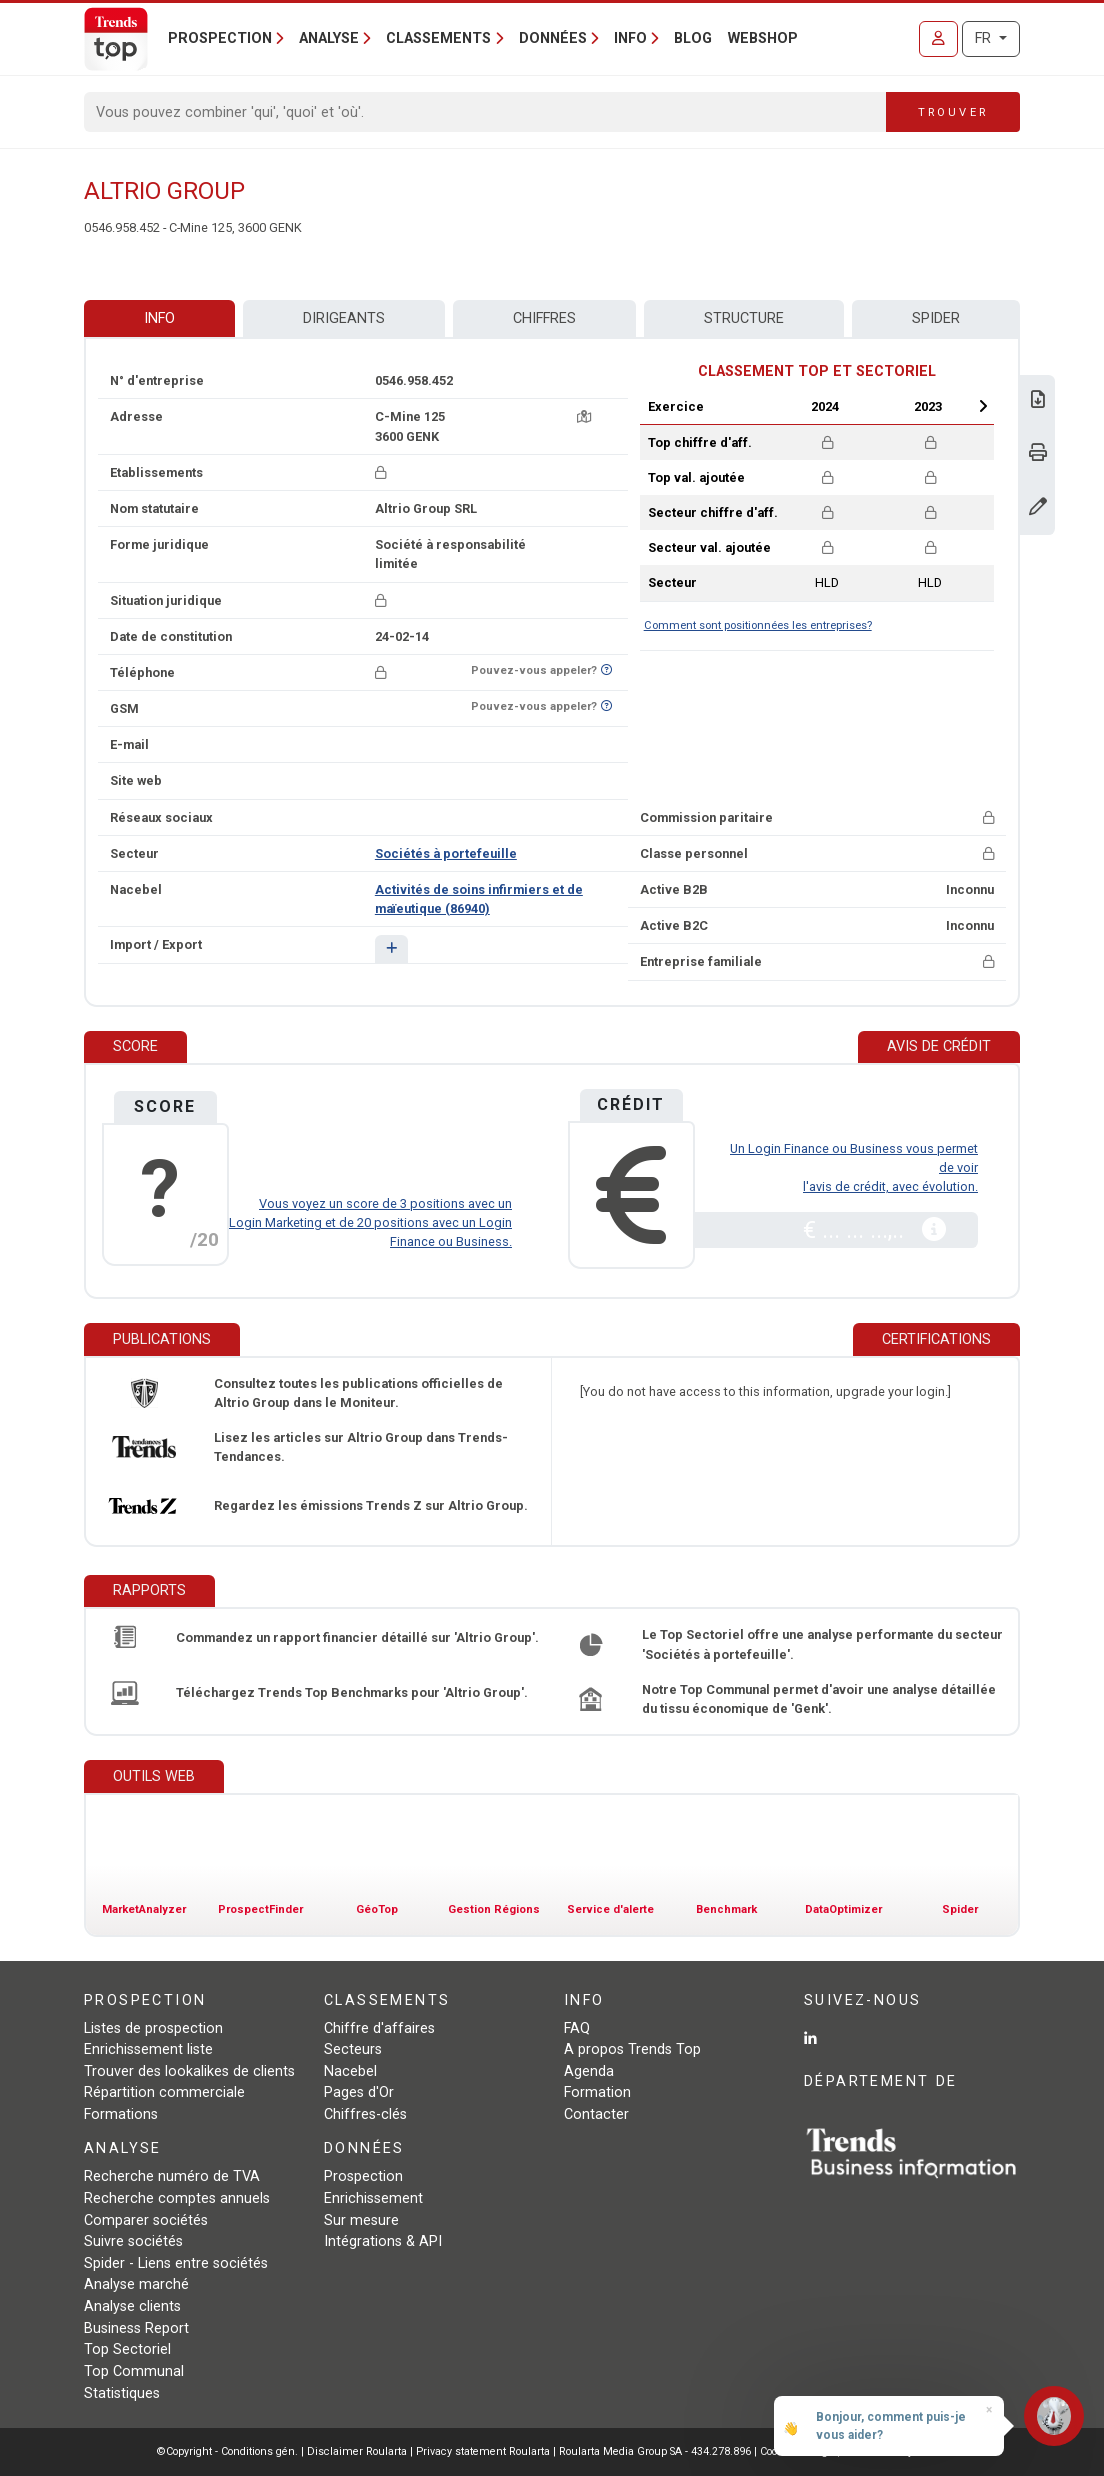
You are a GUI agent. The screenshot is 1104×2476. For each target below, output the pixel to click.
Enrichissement (373, 2198)
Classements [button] (438, 38)
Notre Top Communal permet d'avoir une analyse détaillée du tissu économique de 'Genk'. (819, 1699)
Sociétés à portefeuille (446, 853)
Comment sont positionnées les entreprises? (758, 625)
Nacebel (350, 2071)
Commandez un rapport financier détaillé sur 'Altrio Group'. (357, 1637)
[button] (391, 948)
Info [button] (630, 38)
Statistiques (122, 2393)
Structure (744, 318)
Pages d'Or (359, 2092)
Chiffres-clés (365, 2114)
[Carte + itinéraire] (584, 416)
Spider (936, 318)
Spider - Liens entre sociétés (176, 2263)
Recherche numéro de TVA (172, 2176)
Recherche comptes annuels (177, 2198)
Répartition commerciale (164, 2092)
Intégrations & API (383, 2241)
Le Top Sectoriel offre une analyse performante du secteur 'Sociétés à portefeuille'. (822, 1644)
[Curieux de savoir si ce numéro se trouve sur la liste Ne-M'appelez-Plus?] (606, 670)
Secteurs (353, 2049)
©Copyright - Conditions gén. (227, 2451)
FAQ (577, 2028)
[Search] (485, 112)
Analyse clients (132, 2306)
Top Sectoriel (127, 2349)
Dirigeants (344, 318)
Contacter (596, 2114)
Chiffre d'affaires (379, 2028)
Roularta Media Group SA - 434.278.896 (656, 2451)
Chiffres (544, 318)
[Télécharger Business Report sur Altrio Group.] (1038, 401)
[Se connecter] (938, 39)
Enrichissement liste (148, 2049)
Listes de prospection (153, 2028)
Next (983, 406)
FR (985, 38)
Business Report (136, 2328)
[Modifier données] (1038, 508)
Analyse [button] (329, 38)
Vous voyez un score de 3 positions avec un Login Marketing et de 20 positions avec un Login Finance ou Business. (370, 1222)
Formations (121, 2114)
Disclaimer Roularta (357, 2451)
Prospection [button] (220, 38)
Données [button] (553, 38)
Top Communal (134, 2371)
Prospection (363, 2176)
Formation (597, 2092)
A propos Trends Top (632, 2049)
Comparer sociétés (146, 2220)
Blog (693, 38)
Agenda (589, 2071)
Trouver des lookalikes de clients (189, 2071)
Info (159, 318)
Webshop (763, 38)
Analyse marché (136, 2284)
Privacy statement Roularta (483, 2451)
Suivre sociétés (133, 2241)
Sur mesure (361, 2220)
